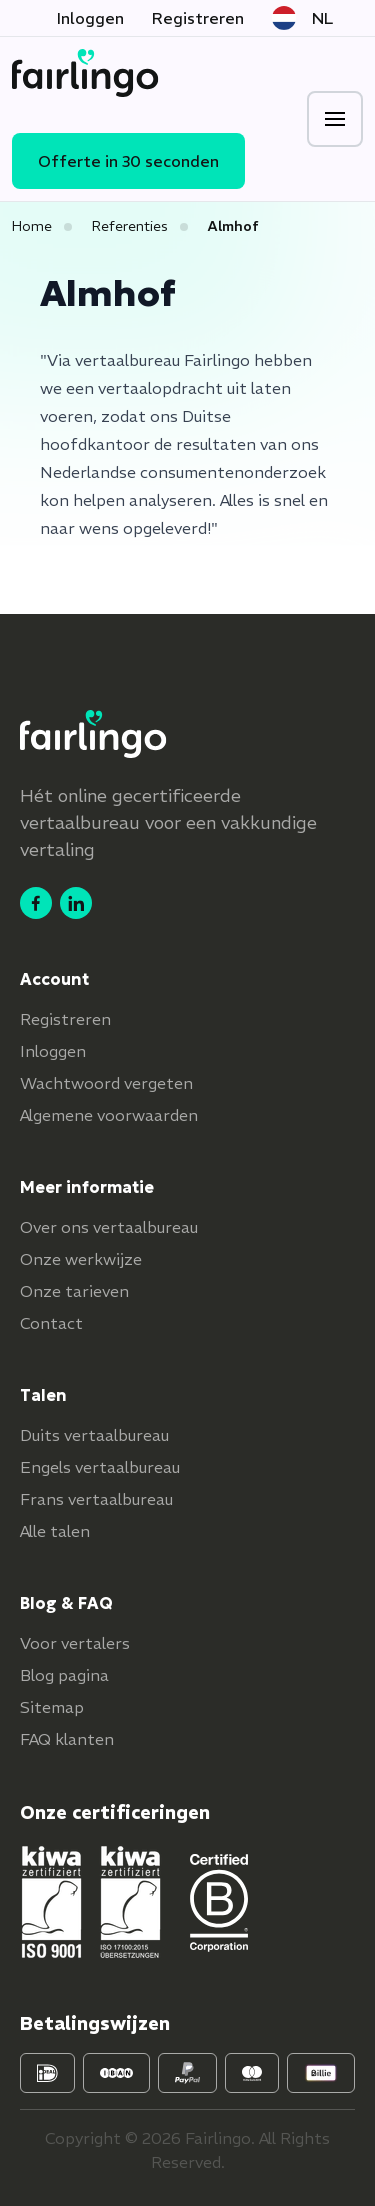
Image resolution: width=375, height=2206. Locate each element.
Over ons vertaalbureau (109, 1227)
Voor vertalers (75, 1643)
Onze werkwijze (81, 1259)
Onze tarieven (74, 1291)
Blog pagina (64, 1675)
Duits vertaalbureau (94, 1435)
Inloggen (90, 18)
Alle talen (55, 1531)
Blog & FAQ (66, 1603)
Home (32, 226)
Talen (43, 1395)
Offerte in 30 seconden (128, 161)
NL (302, 18)
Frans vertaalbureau (96, 1499)
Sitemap (52, 1707)
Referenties (130, 226)
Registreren (198, 18)
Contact (51, 1323)
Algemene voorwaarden (109, 1115)
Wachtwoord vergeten (106, 1083)
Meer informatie (87, 1187)
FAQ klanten (67, 1739)
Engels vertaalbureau (100, 1467)
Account (54, 979)
